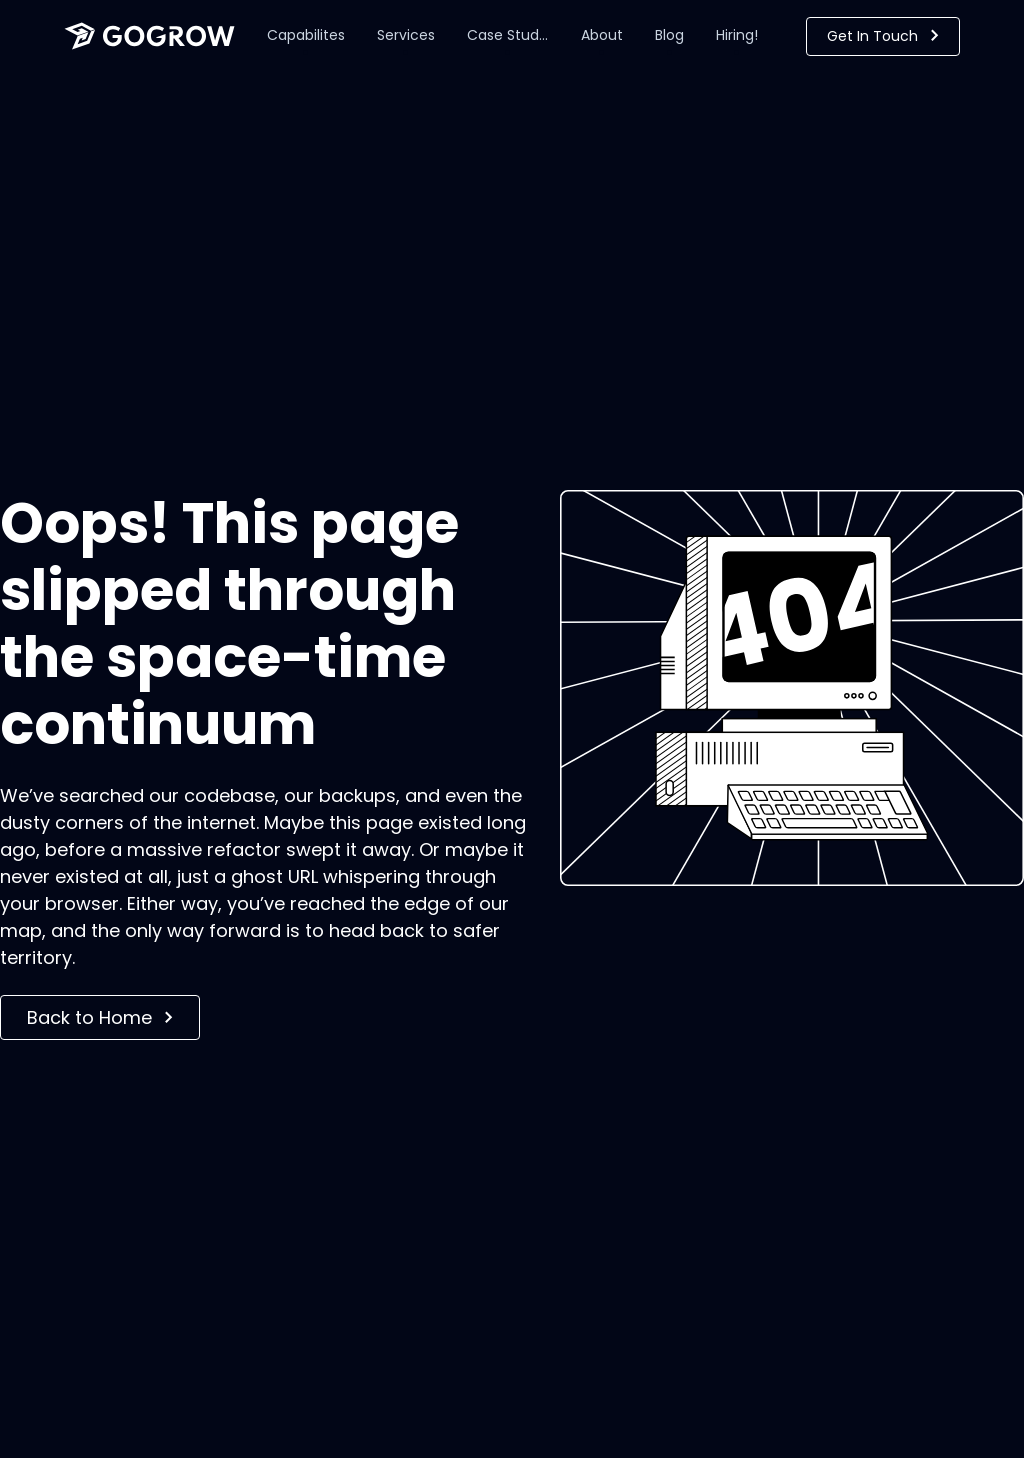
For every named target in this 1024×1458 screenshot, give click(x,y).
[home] (149, 36)
